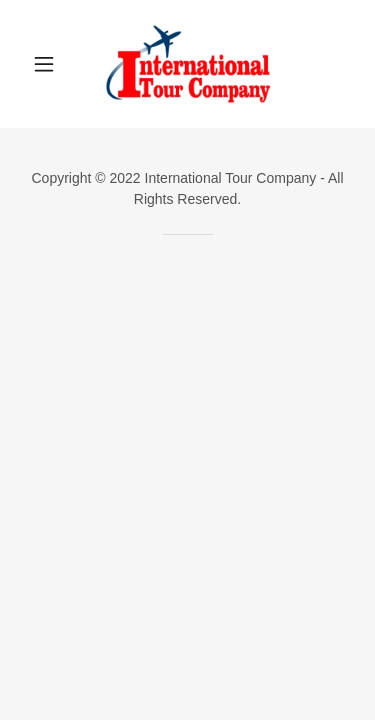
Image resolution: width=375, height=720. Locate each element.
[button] (48, 64)
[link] (187, 64)
